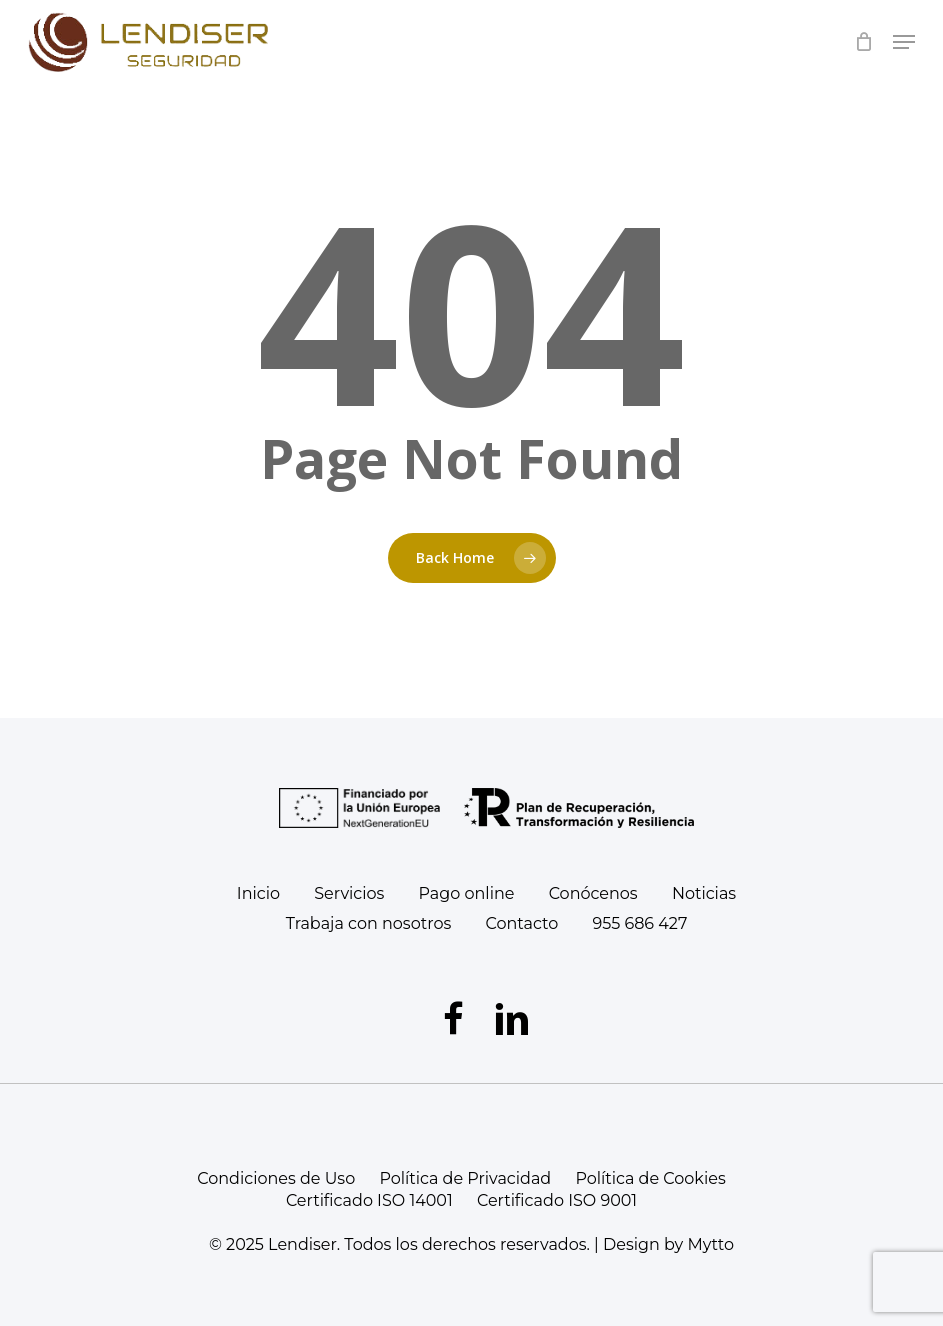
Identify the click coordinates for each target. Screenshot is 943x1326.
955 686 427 (639, 923)
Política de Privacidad (465, 1178)
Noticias (704, 893)
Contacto (521, 923)
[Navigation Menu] (904, 42)
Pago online (467, 893)
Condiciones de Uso (276, 1178)
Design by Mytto (668, 1244)
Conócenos (593, 893)
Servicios (349, 893)
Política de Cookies (650, 1178)
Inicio (258, 893)
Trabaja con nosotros (369, 923)
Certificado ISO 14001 (369, 1200)
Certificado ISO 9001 (557, 1200)
